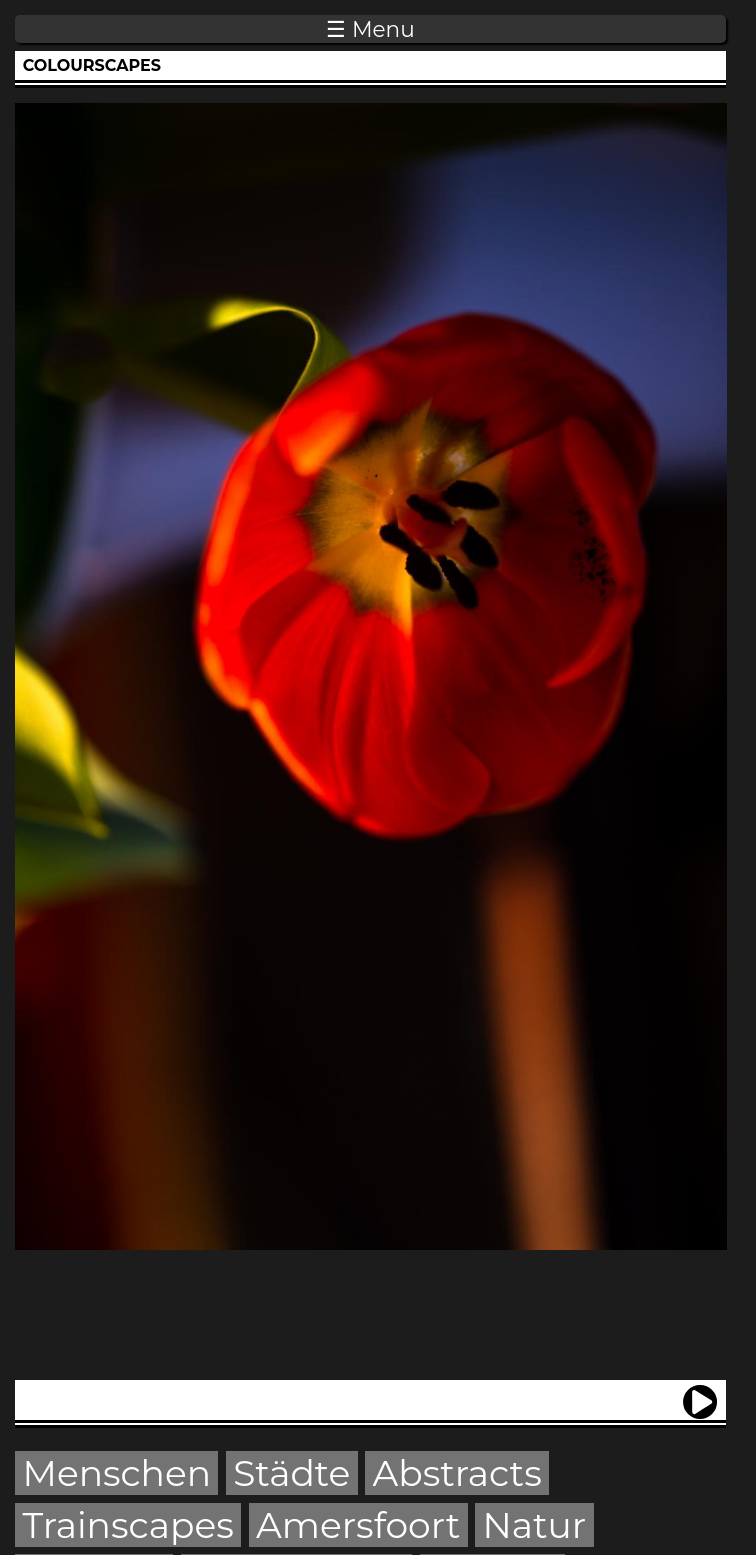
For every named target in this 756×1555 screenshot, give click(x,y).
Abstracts (456, 1473)
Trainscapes (128, 1525)
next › (700, 1393)
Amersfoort (358, 1525)
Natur (534, 1525)
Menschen (117, 1473)
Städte (291, 1473)
